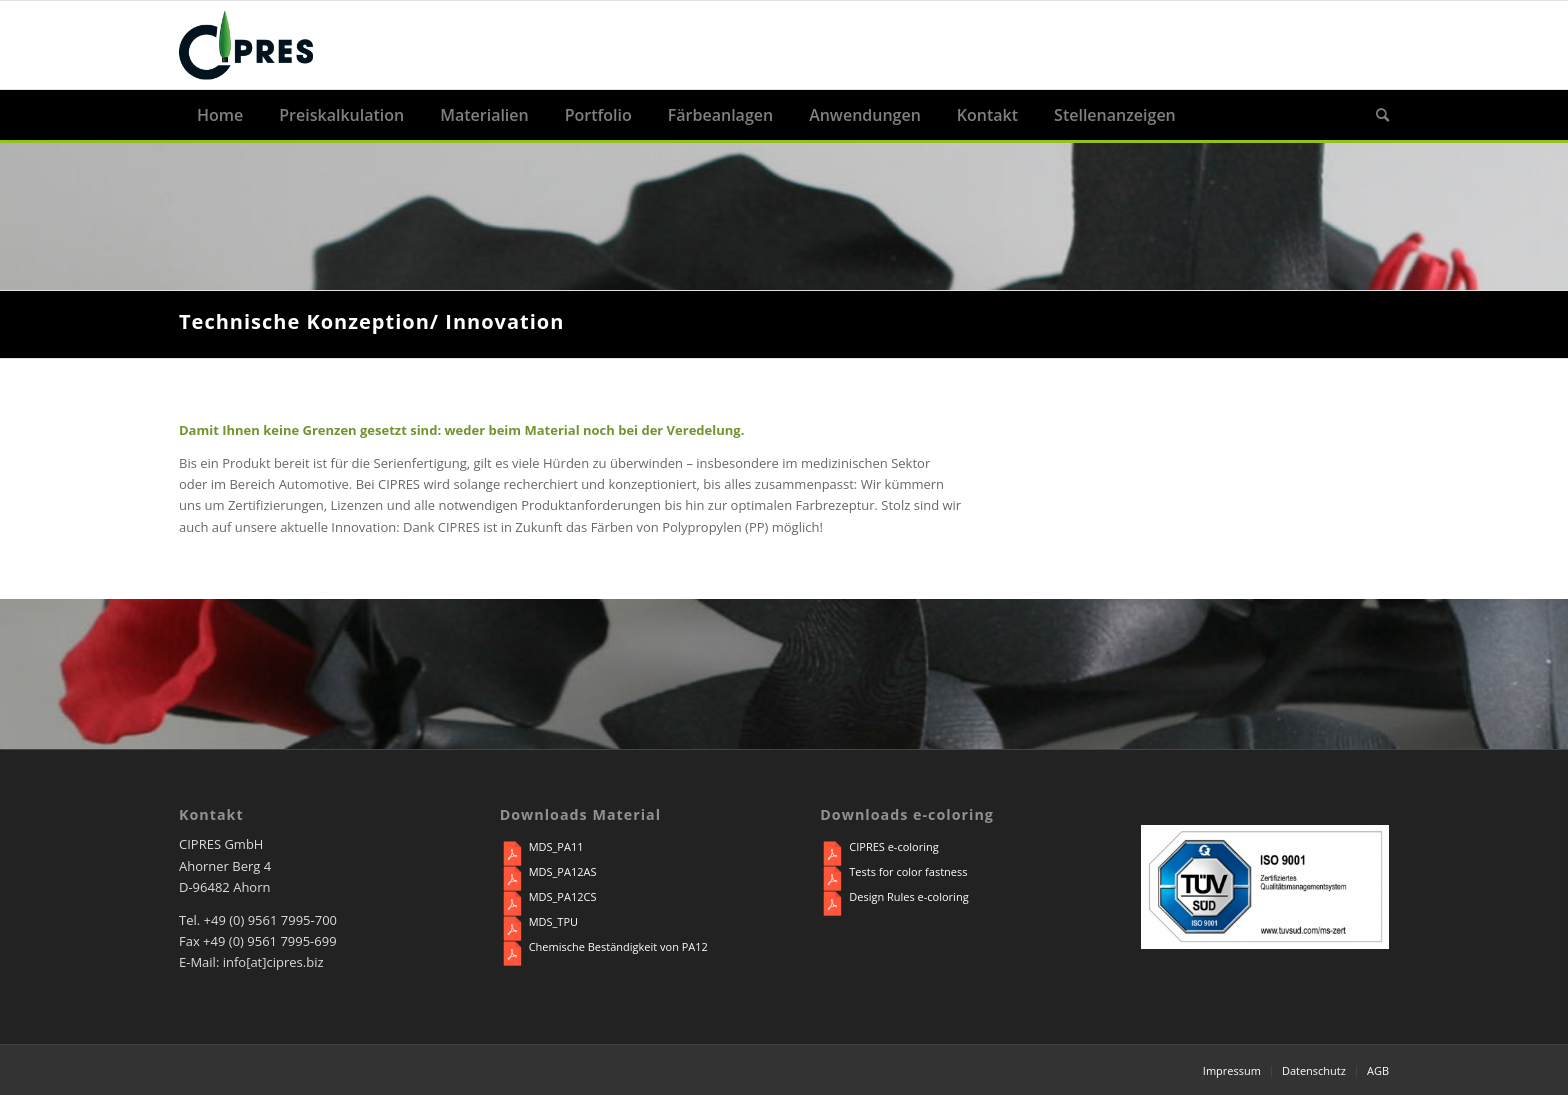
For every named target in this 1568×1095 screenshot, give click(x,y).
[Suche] (1373, 115)
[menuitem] (220, 115)
